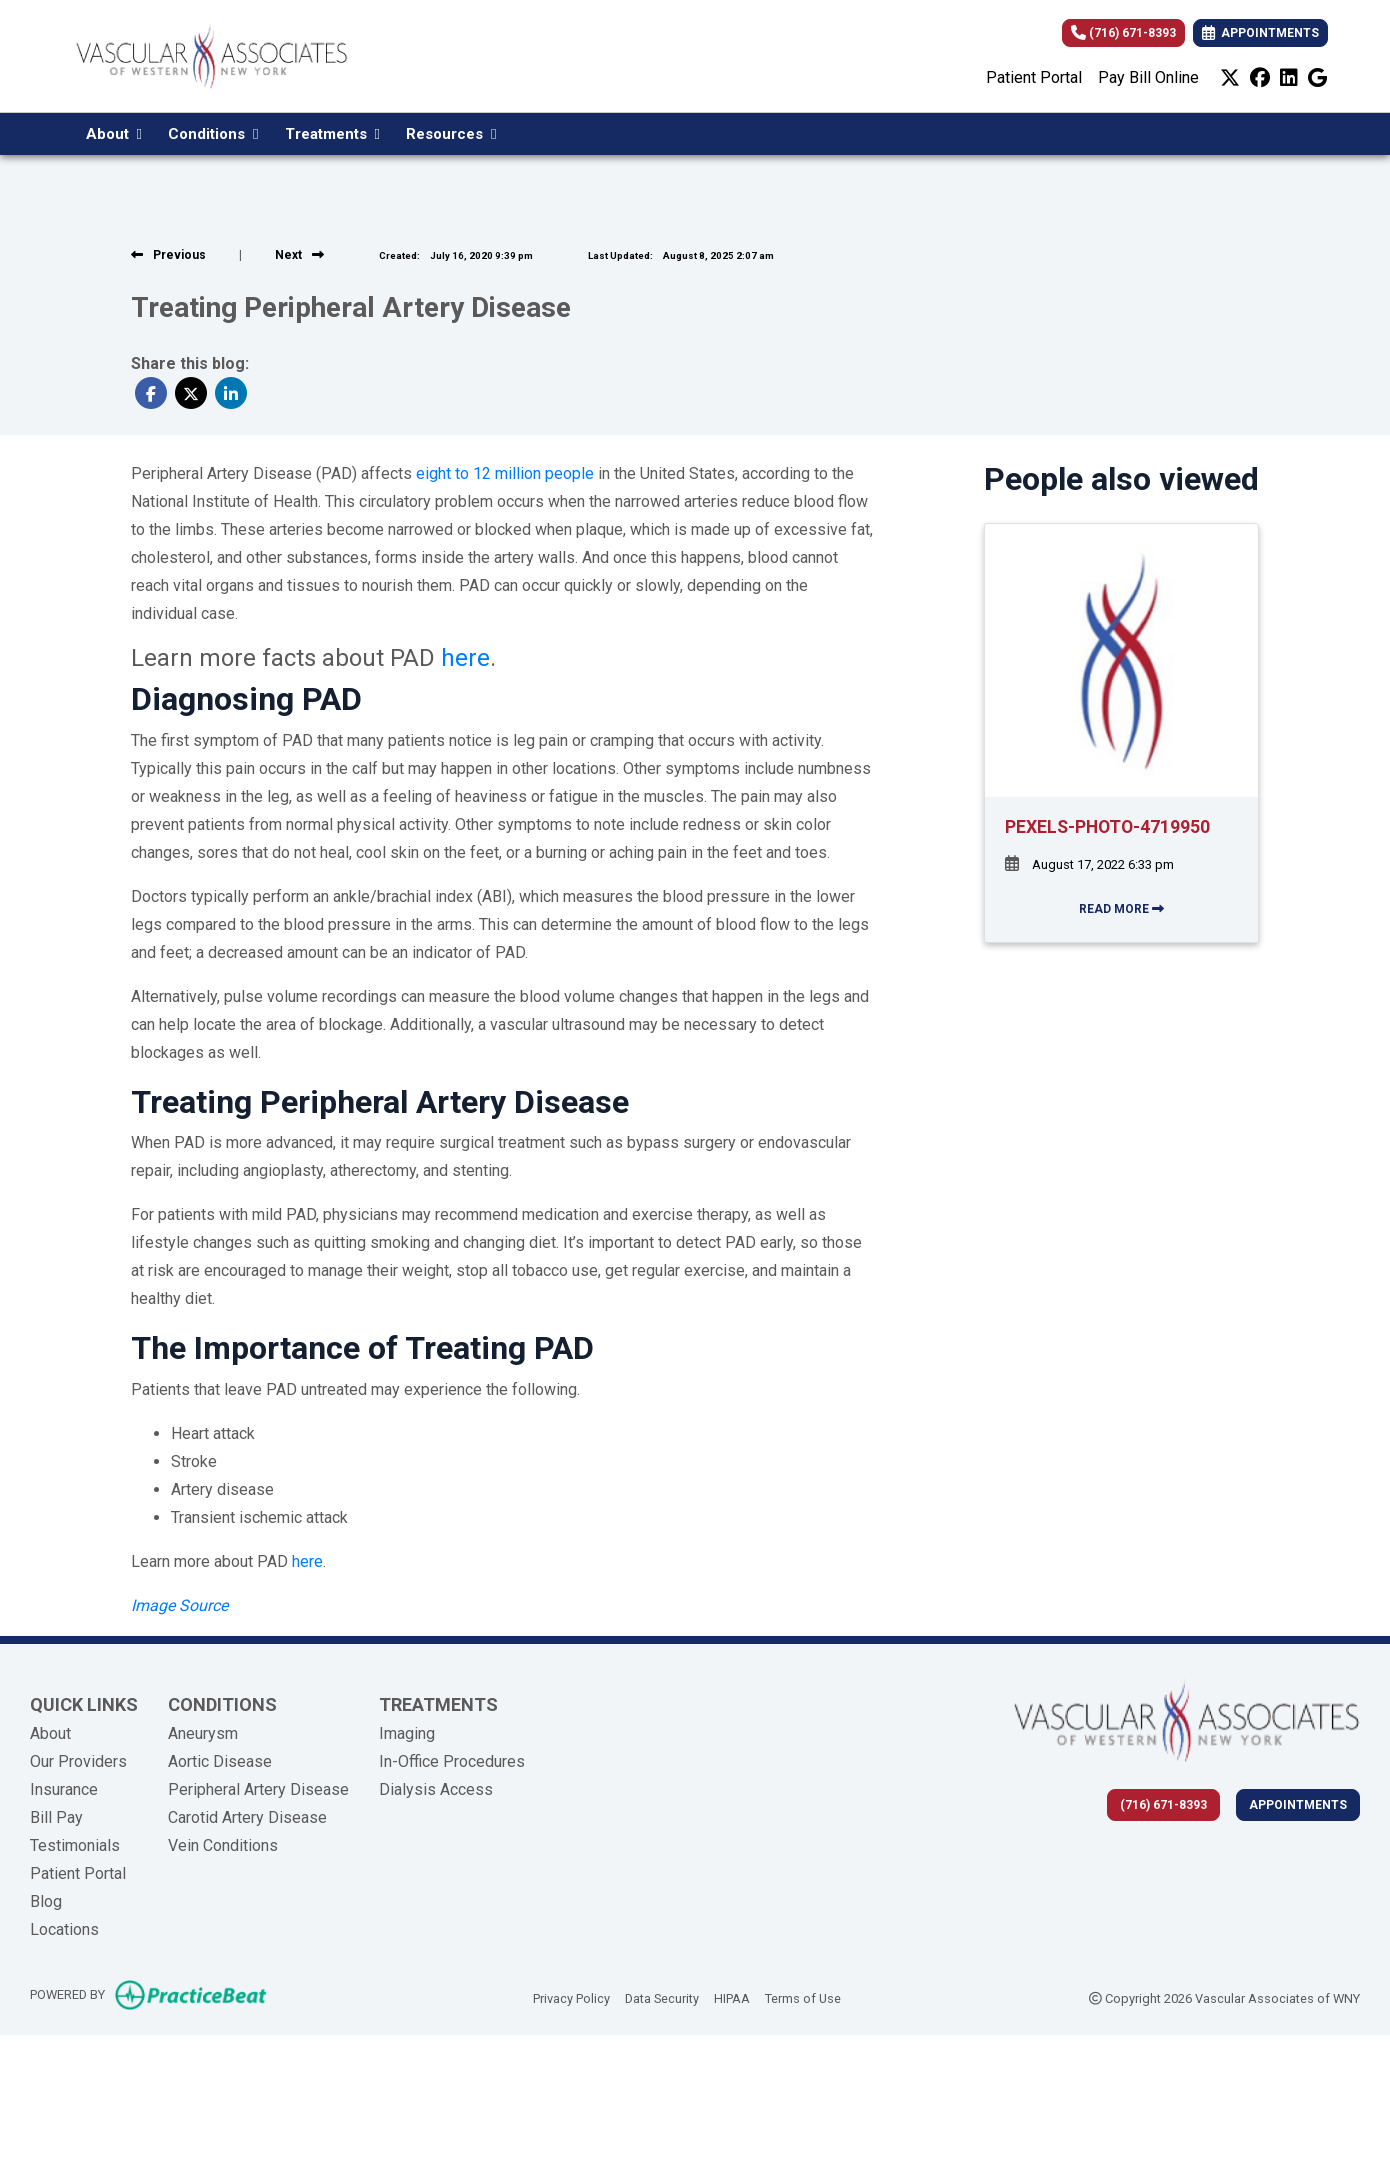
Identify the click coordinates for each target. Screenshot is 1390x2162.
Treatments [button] (332, 134)
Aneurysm (203, 1733)
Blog (46, 1901)
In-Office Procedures (452, 1761)
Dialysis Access (436, 1789)
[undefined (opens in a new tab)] (179, 1605)
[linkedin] (1289, 78)
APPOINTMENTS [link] (1260, 33)
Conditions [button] (213, 134)
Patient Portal (1034, 77)
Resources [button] (451, 134)
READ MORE (1121, 909)
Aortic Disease (220, 1761)
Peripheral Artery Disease (258, 1789)
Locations (64, 1929)
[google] (1317, 78)
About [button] (114, 134)
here (465, 658)
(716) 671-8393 (1123, 33)
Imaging (407, 1733)
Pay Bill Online (1148, 77)
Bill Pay (56, 1817)
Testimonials (75, 1845)
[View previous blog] (168, 255)
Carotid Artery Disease (247, 1817)
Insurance (64, 1789)
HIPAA (732, 1997)
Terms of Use (803, 1997)
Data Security (662, 1997)
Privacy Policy (571, 1997)
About (50, 1733)
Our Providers (78, 1761)
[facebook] (1260, 78)
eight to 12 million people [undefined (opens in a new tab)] (505, 473)
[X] (1230, 78)
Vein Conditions (223, 1845)
